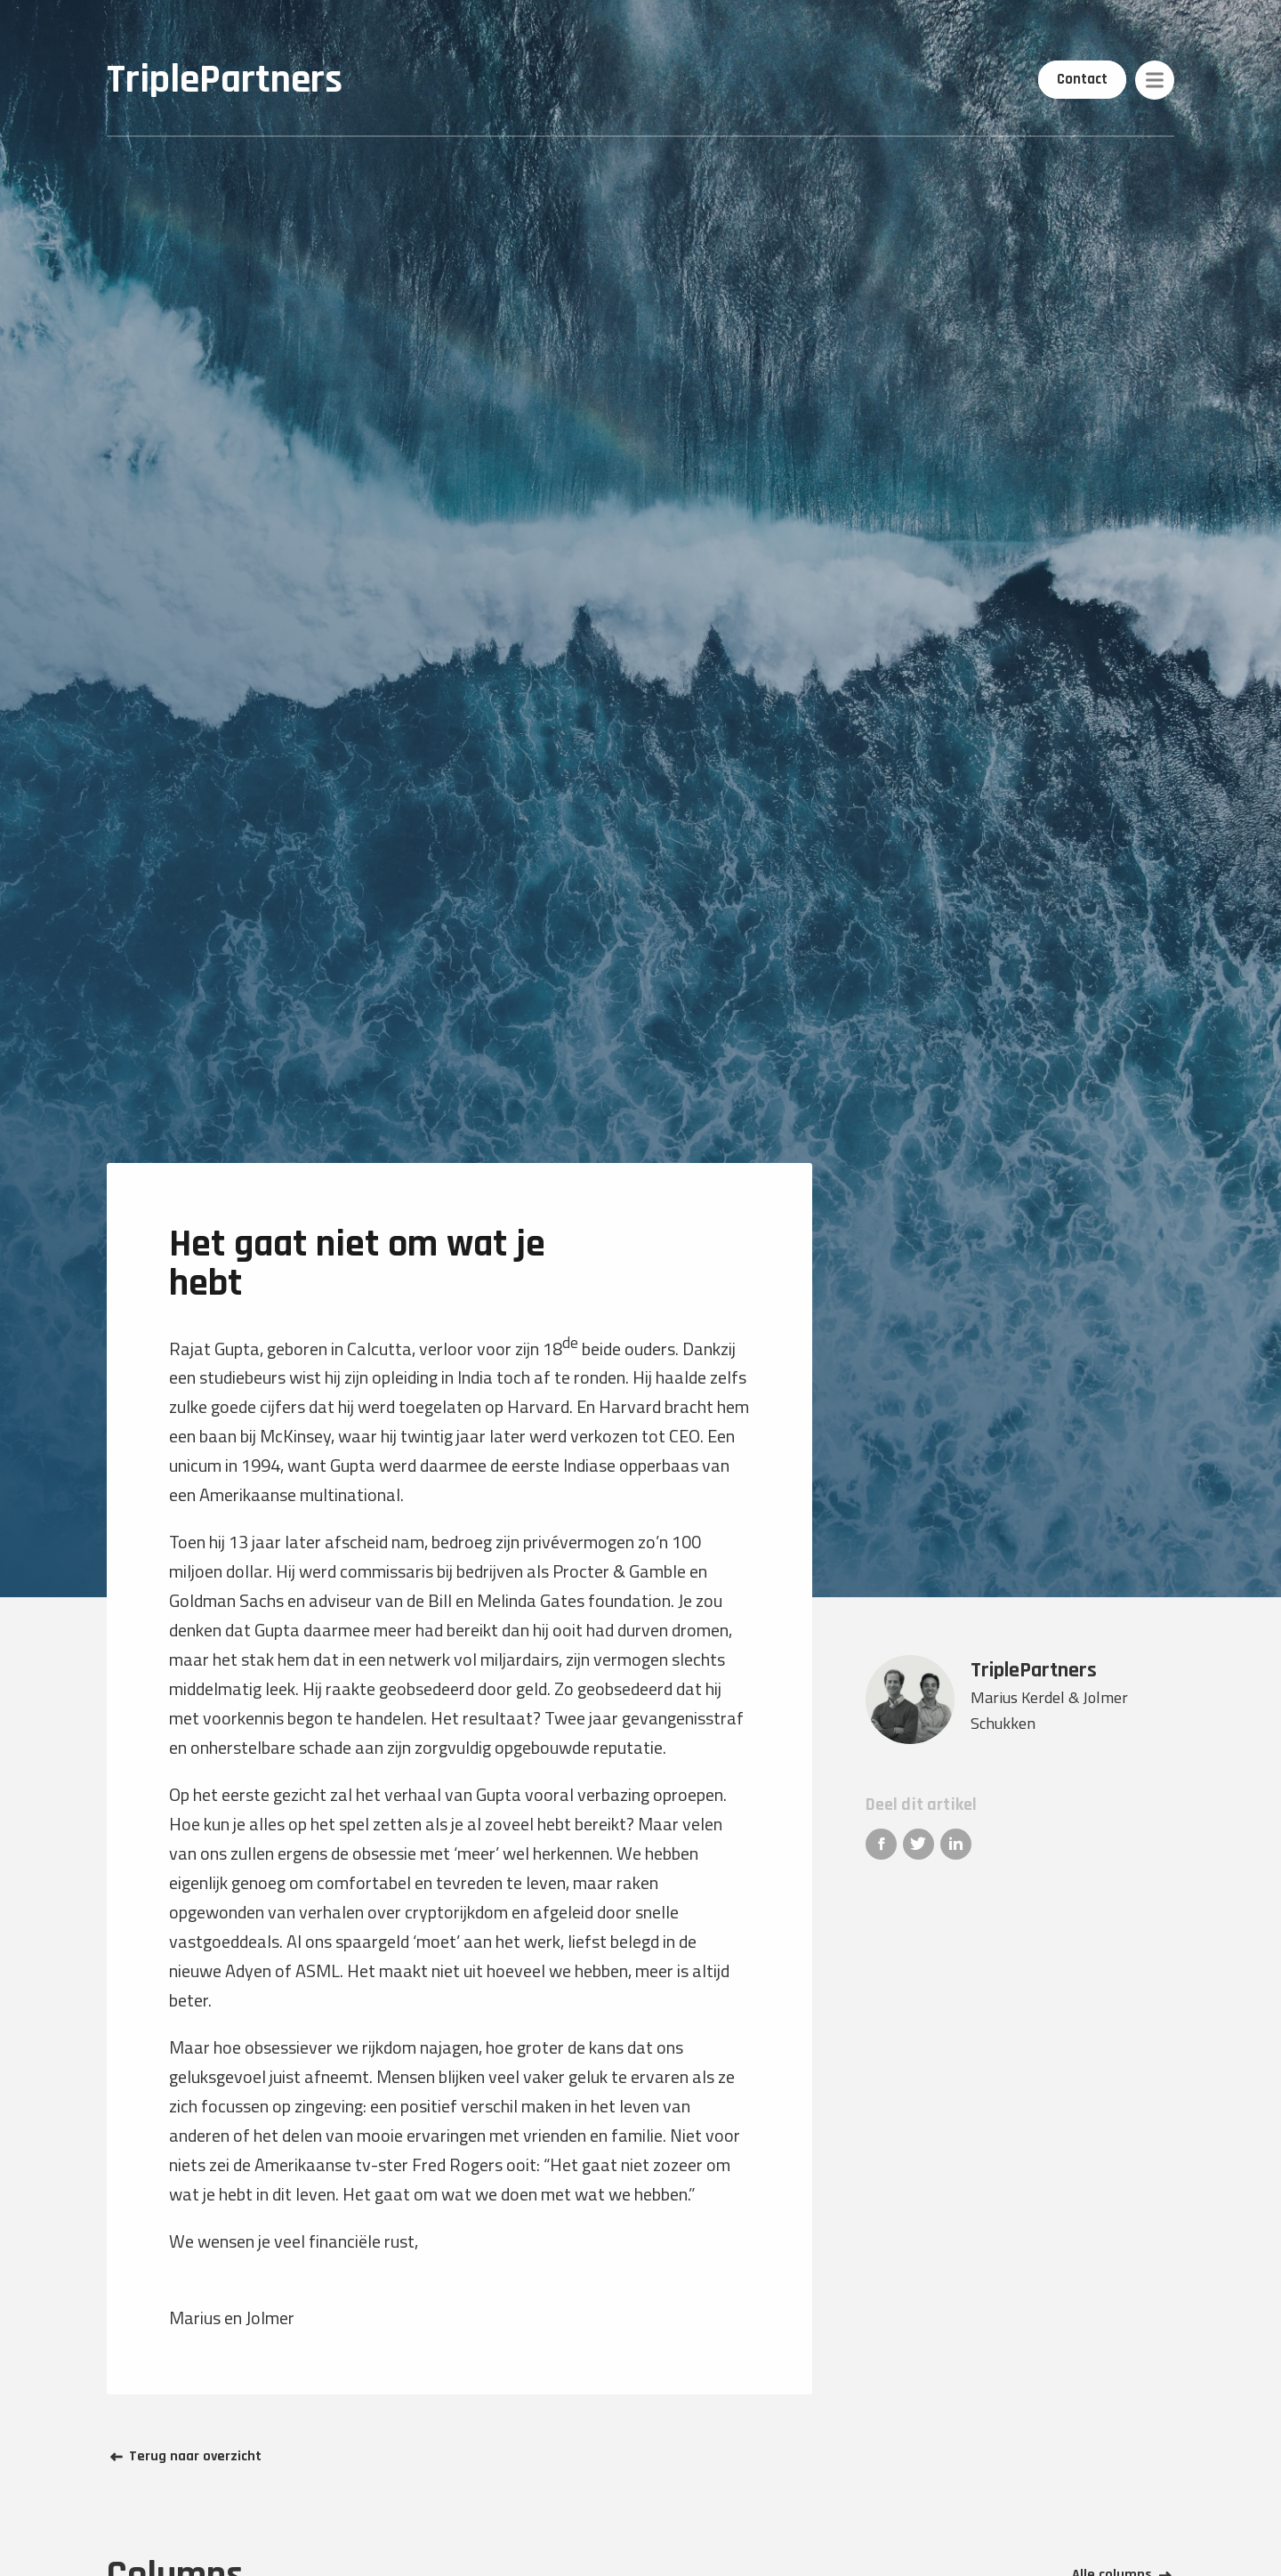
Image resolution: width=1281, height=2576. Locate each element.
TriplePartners (224, 80)
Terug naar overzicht (195, 2457)
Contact (1082, 79)
